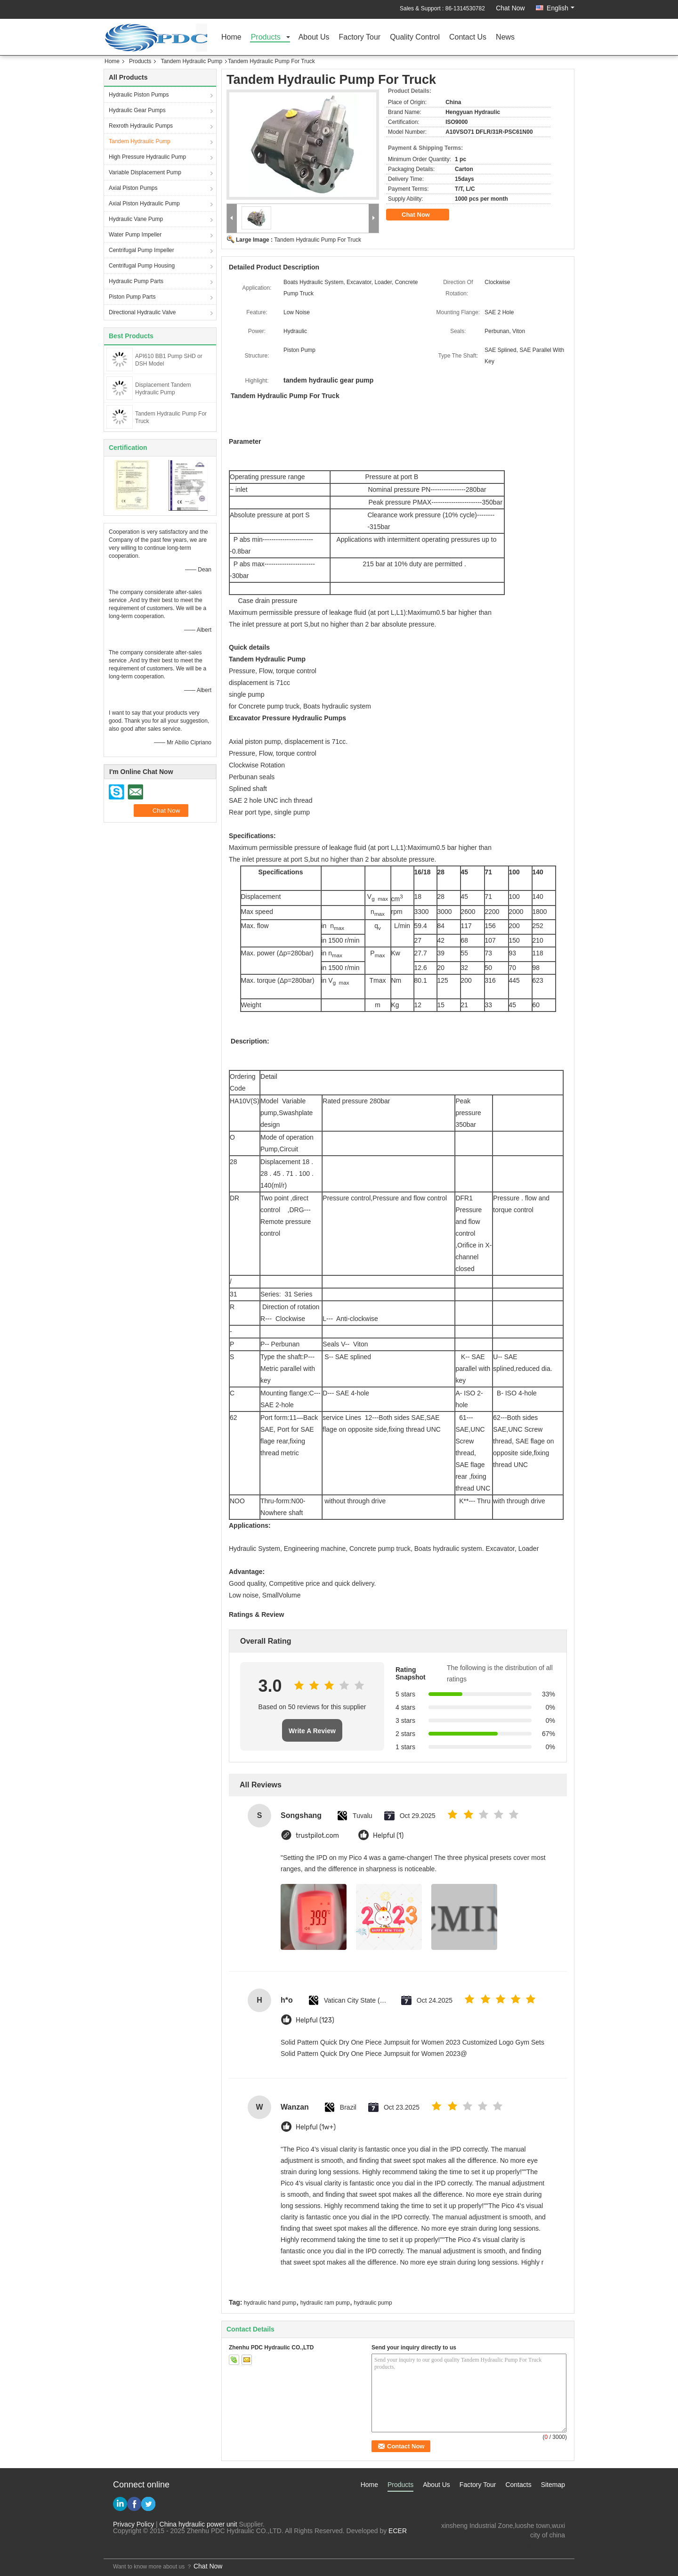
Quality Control (415, 37)
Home (231, 37)
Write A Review (312, 1731)
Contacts (518, 2484)
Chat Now (510, 8)
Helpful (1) (388, 1836)
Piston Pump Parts (132, 296)
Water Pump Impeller (135, 234)
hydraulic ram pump (325, 2302)
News (505, 37)
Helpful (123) (315, 2020)
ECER (397, 2531)
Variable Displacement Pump (145, 172)
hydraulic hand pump (270, 2302)
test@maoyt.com (540, 2544)
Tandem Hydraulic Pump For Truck (317, 239)
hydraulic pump (373, 2302)
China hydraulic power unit (198, 2524)
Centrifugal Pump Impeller (141, 250)
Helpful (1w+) (316, 2127)
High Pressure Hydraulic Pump (147, 157)
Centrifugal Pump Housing (142, 265)
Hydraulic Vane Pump (136, 219)
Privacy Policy (133, 2524)
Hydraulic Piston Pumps (139, 94)
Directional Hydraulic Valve (142, 312)
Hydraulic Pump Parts (136, 281)
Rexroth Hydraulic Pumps (141, 125)
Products (266, 37)
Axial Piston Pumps (133, 188)
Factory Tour (360, 37)
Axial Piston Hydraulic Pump (144, 203)
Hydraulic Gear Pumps (137, 110)
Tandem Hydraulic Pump (191, 61)
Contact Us (467, 37)
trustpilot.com (317, 1836)
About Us (314, 37)
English (560, 8)
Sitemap (553, 2484)
